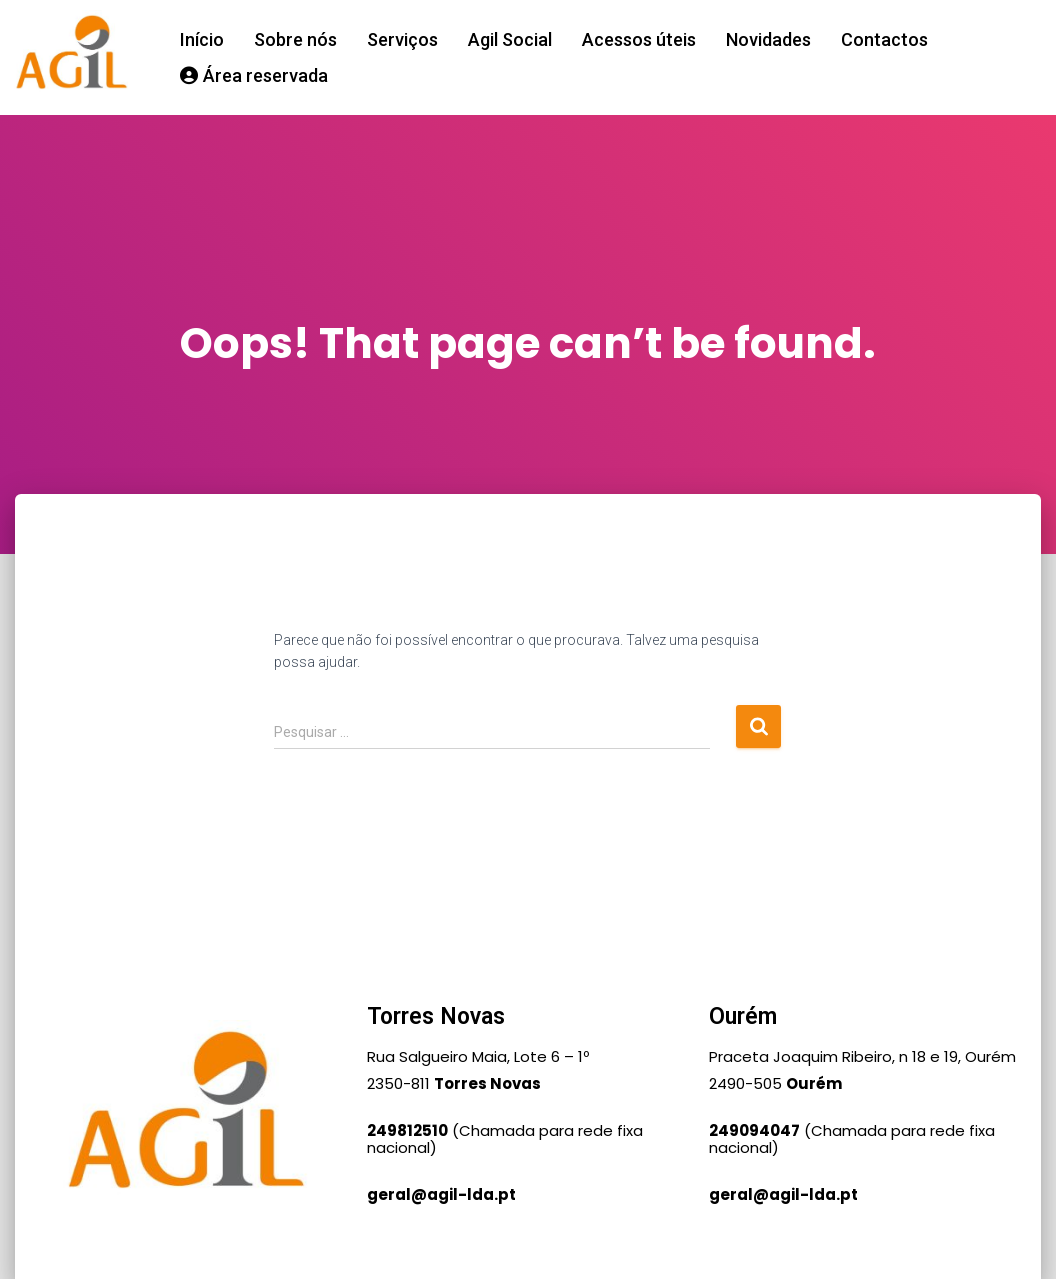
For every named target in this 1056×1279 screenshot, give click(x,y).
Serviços (402, 39)
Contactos (884, 39)
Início (202, 39)
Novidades (768, 39)
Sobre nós (295, 39)
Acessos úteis (639, 39)
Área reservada (254, 75)
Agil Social (510, 39)
